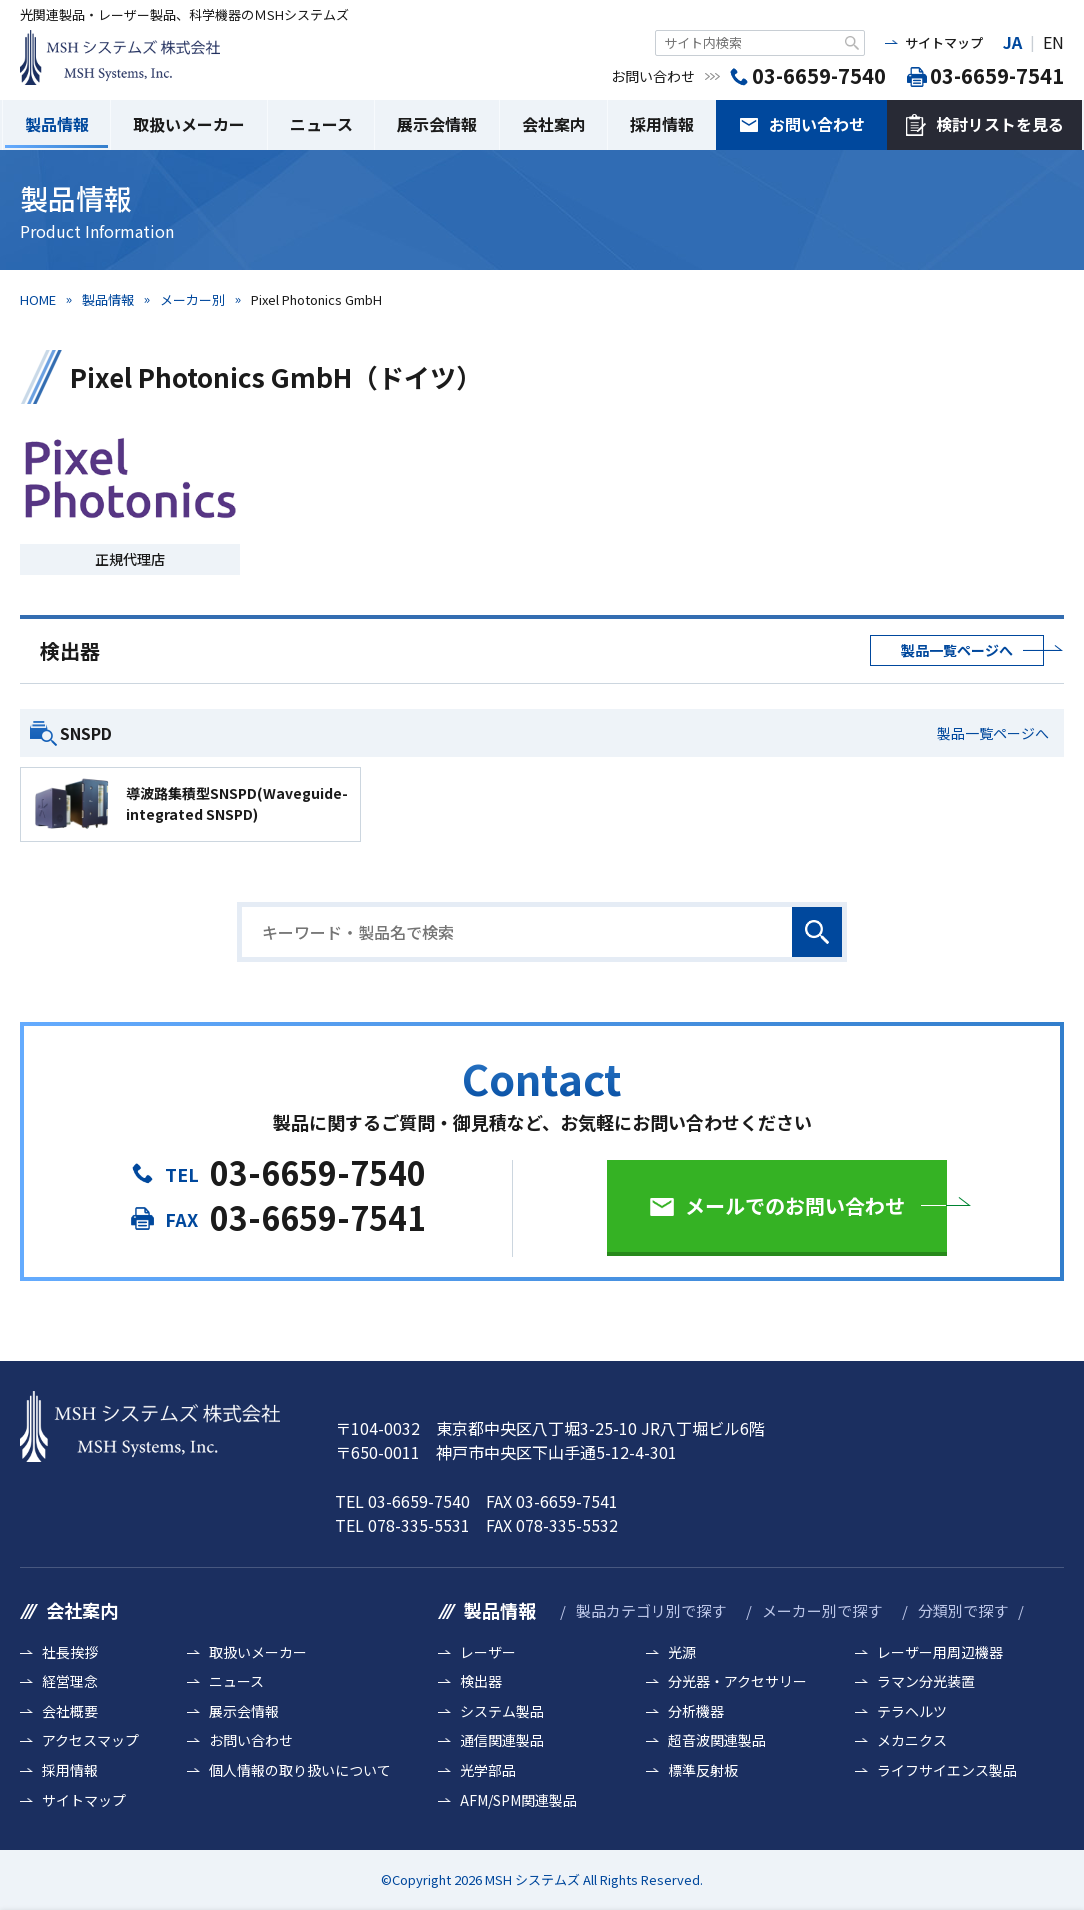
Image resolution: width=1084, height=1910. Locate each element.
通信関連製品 (502, 1740)
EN (1053, 42)
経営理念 (70, 1681)
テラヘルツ (912, 1711)
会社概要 (70, 1711)
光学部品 (488, 1770)
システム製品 (502, 1711)
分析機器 (696, 1711)
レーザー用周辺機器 (940, 1652)
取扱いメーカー (189, 124)
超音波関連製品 (717, 1740)
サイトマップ (944, 42)
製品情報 (57, 124)
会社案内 (554, 124)
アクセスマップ (90, 1740)
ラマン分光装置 (926, 1681)
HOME (38, 299)
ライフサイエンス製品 (947, 1770)
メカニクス (912, 1740)
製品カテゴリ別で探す (651, 1610)
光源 (682, 1652)
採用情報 (662, 124)
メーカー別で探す (822, 1610)
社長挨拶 (70, 1652)
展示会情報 (437, 124)
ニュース (321, 124)
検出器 (481, 1681)
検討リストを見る (1000, 124)
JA (1012, 42)
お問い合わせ (817, 124)
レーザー (488, 1652)
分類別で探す (963, 1610)
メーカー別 (192, 299)
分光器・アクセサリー (737, 1681)
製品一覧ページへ (957, 650)
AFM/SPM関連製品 (518, 1800)
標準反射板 (703, 1770)
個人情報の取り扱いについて (300, 1770)
